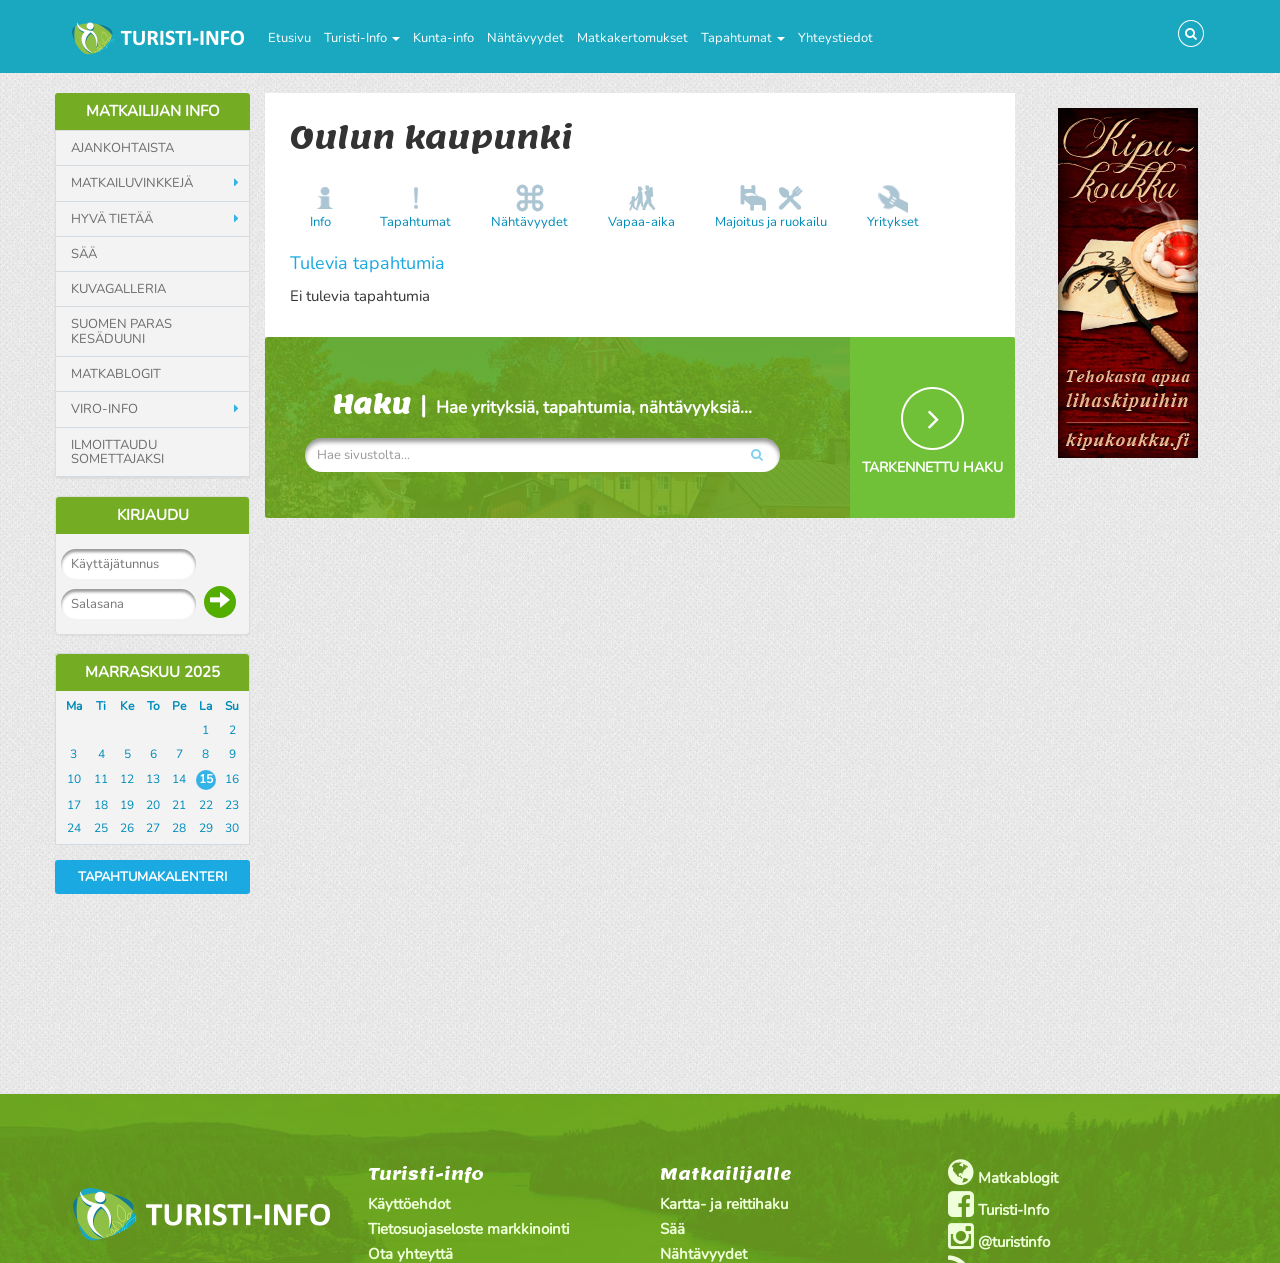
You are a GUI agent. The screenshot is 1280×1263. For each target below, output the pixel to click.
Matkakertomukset (632, 38)
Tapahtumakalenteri (152, 877)
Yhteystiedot (835, 38)
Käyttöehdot (409, 1204)
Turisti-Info (362, 38)
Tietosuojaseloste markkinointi (468, 1229)
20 (153, 805)
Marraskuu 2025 (152, 672)
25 (101, 828)
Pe (179, 706)
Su (232, 706)
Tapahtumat (743, 38)
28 (179, 828)
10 (74, 779)
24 (74, 828)
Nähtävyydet (525, 38)
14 (179, 779)
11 (101, 779)
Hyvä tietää (112, 219)
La (205, 706)
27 (153, 828)
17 (74, 805)
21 (179, 805)
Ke (127, 706)
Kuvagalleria (118, 289)
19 (127, 805)
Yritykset (893, 222)
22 (206, 805)
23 (232, 805)
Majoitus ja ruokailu (771, 222)
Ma (74, 706)
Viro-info (104, 409)
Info (320, 222)
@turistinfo (999, 1236)
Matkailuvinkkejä (132, 183)
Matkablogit (116, 374)
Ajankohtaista (122, 148)
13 (153, 779)
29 (206, 828)
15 (206, 779)
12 (127, 779)
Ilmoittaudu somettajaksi (117, 452)
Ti (101, 706)
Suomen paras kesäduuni (121, 331)
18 (101, 805)
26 (127, 828)
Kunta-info (443, 38)
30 (232, 828)
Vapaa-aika (641, 222)
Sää (84, 254)
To (153, 706)
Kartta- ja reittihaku (724, 1204)
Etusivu (289, 38)
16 (232, 779)
